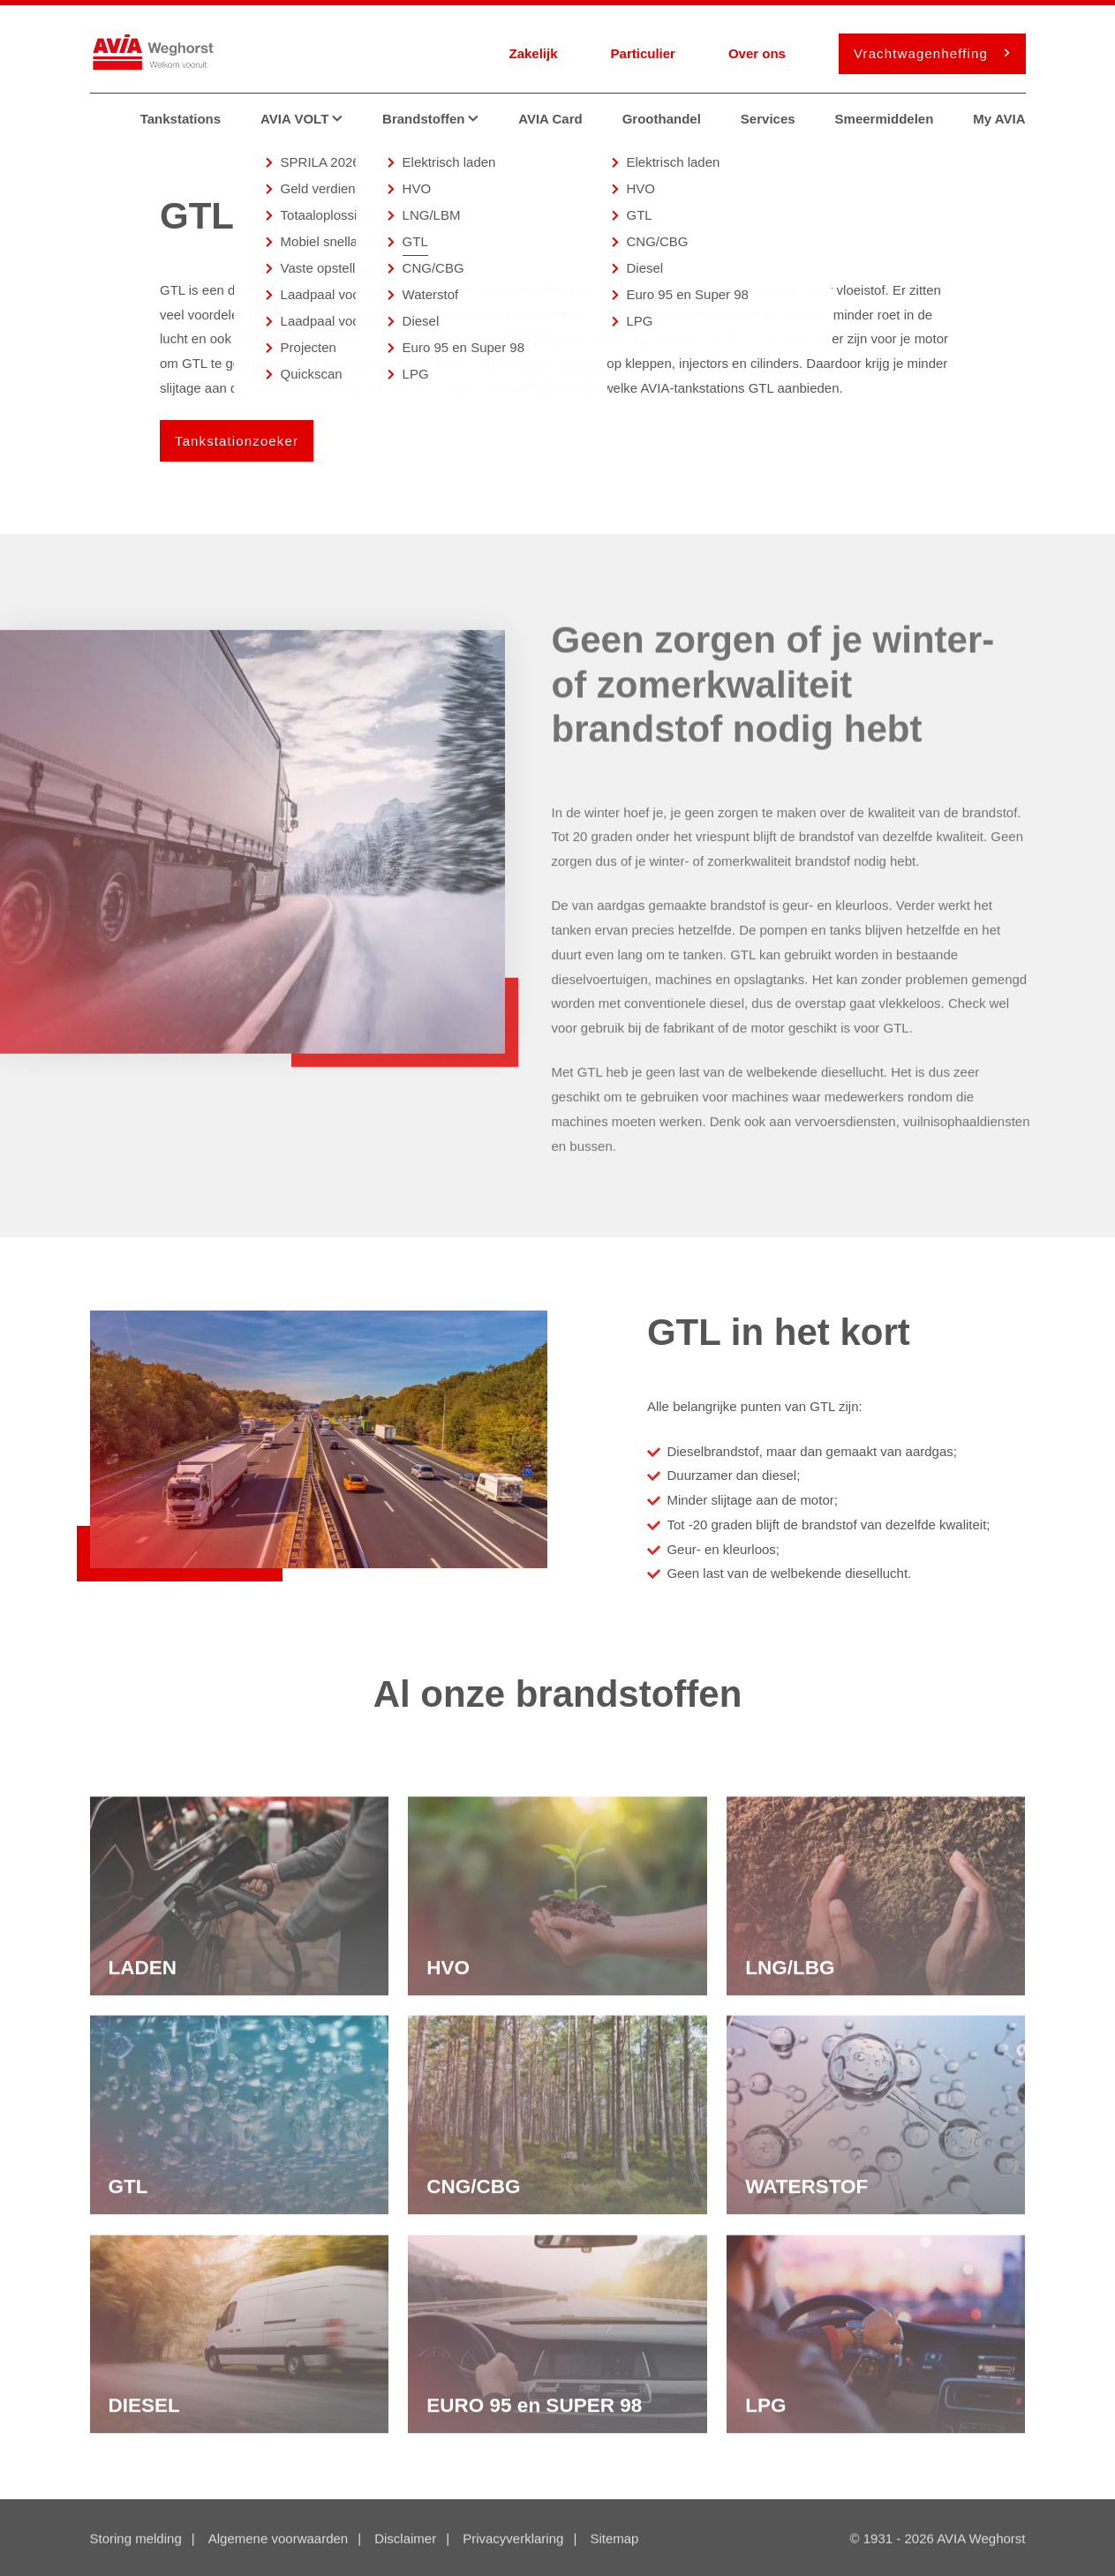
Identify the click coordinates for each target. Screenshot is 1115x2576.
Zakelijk (533, 53)
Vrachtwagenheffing (927, 53)
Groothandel (661, 118)
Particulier (643, 53)
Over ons (757, 53)
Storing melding (136, 2540)
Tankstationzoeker (236, 440)
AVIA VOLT (308, 118)
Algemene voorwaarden (278, 2540)
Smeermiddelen (884, 118)
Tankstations (180, 118)
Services (768, 118)
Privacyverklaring (513, 2540)
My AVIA (999, 118)
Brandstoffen (437, 118)
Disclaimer (405, 2540)
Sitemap (614, 2540)
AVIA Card (550, 118)
